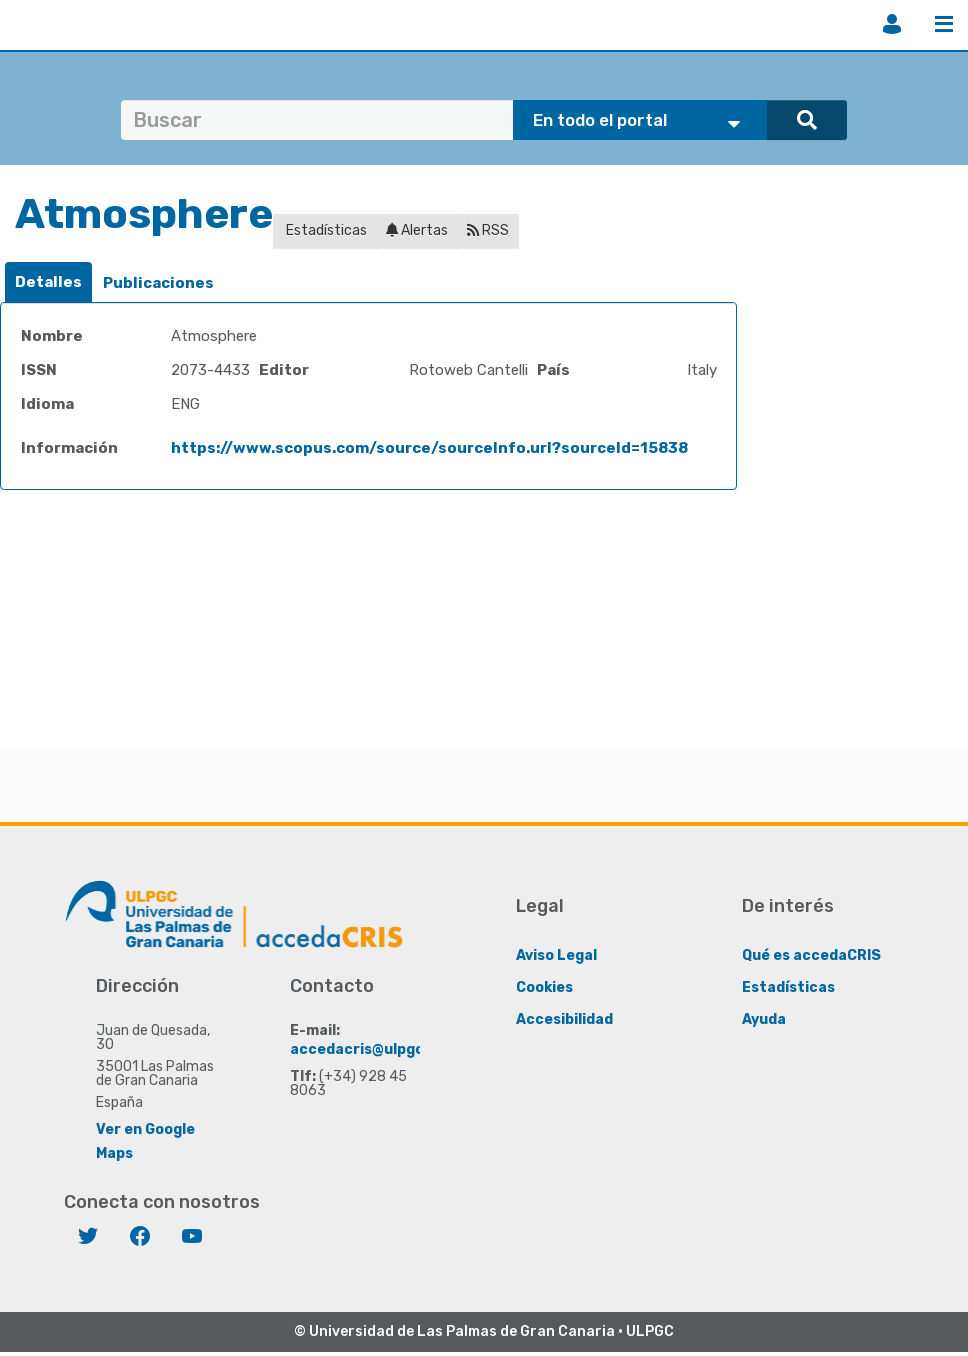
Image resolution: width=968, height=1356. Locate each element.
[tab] (48, 282)
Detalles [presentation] (48, 282)
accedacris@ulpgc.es (367, 1049)
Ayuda (764, 1019)
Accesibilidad (564, 1019)
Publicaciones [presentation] (158, 283)
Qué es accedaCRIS (811, 955)
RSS (488, 230)
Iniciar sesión (892, 24)
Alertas (417, 230)
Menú (944, 24)
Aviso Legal (556, 955)
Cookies (544, 987)
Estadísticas (325, 230)
